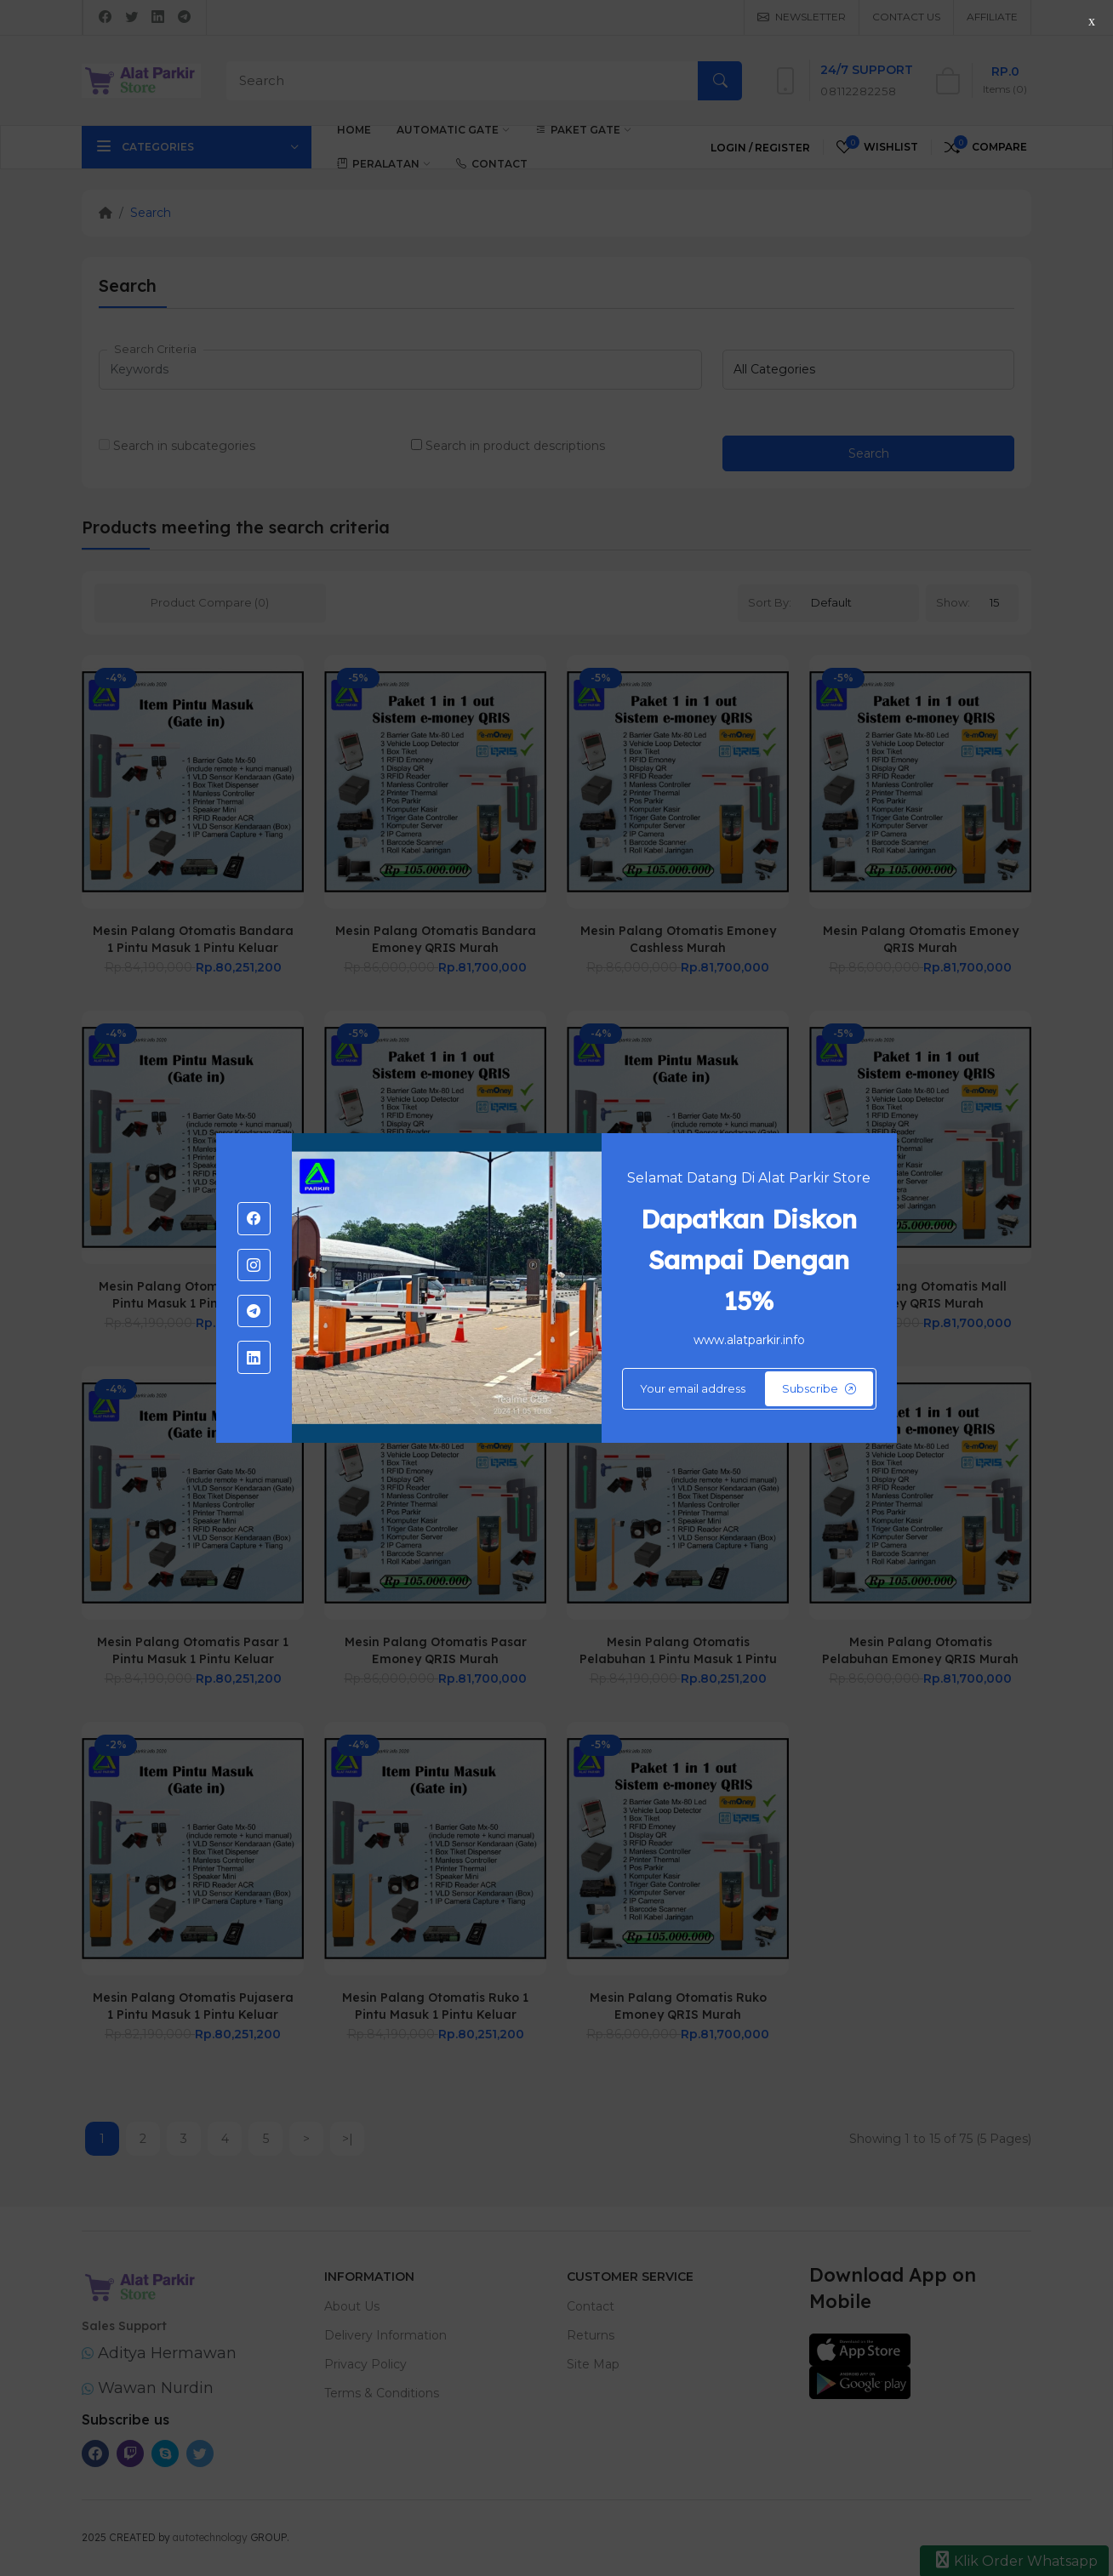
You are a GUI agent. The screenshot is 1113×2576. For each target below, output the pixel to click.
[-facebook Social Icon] (253, 1218)
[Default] (749, 1389)
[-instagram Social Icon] (253, 1265)
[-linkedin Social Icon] (253, 1357)
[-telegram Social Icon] (253, 1311)
